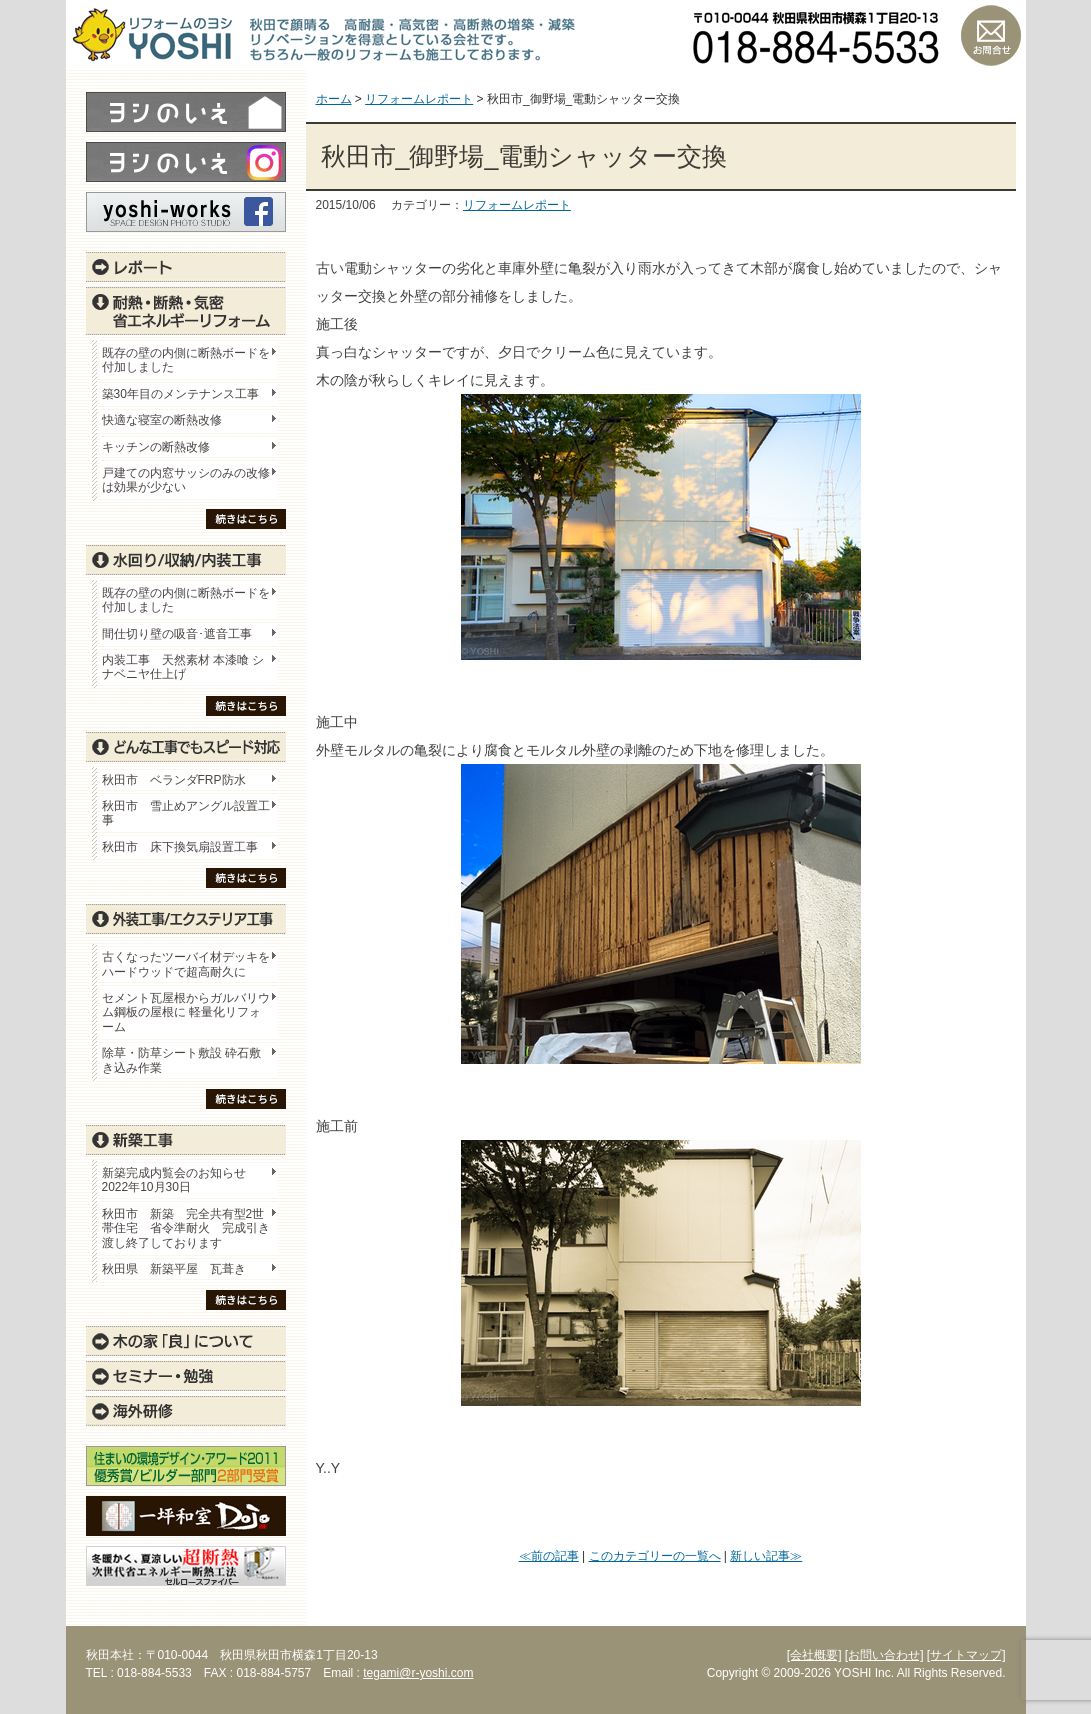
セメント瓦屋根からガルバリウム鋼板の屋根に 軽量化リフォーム (186, 1012)
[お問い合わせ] (884, 1655)
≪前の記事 (549, 1556)
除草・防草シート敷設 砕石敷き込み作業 (181, 1060)
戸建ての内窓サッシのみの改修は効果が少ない (186, 480)
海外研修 (186, 1411)
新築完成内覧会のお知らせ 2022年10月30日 (174, 1180)
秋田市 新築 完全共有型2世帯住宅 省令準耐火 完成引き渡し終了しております (186, 1228)
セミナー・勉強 (186, 1376)
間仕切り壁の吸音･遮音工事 (177, 634)
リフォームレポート (517, 205)
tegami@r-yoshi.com (418, 1673)
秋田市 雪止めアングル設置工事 (186, 813)
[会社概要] (814, 1655)
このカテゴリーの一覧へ (655, 1556)
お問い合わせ (991, 35)
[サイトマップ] (966, 1655)
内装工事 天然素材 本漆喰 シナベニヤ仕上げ (183, 667)
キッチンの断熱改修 (162, 447)
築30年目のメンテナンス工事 (180, 394)
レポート (186, 267)
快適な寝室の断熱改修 (162, 420)
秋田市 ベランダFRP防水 (174, 780)
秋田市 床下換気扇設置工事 (180, 847)
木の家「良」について (186, 1341)
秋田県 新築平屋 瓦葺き (174, 1269)
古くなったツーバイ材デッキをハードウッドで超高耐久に (186, 964)
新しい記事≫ (766, 1556)
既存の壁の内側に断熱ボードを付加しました (186, 360)
